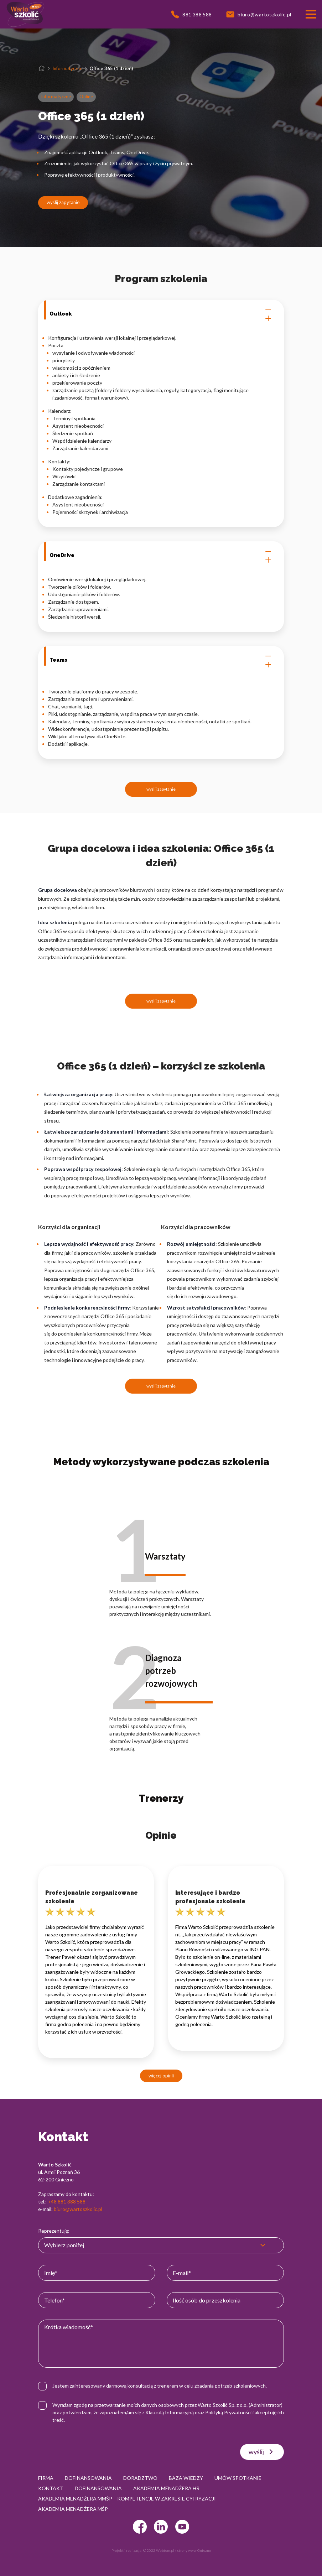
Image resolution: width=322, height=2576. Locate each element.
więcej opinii (161, 2075)
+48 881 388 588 (66, 2201)
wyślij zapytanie (63, 202)
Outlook (161, 314)
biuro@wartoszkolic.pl (78, 2209)
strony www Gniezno (194, 2550)
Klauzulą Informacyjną (169, 2412)
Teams (161, 660)
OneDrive (161, 555)
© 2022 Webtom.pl (158, 2550)
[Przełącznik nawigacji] (311, 14)
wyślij (262, 2451)
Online (86, 96)
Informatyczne (67, 68)
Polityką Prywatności (228, 2412)
